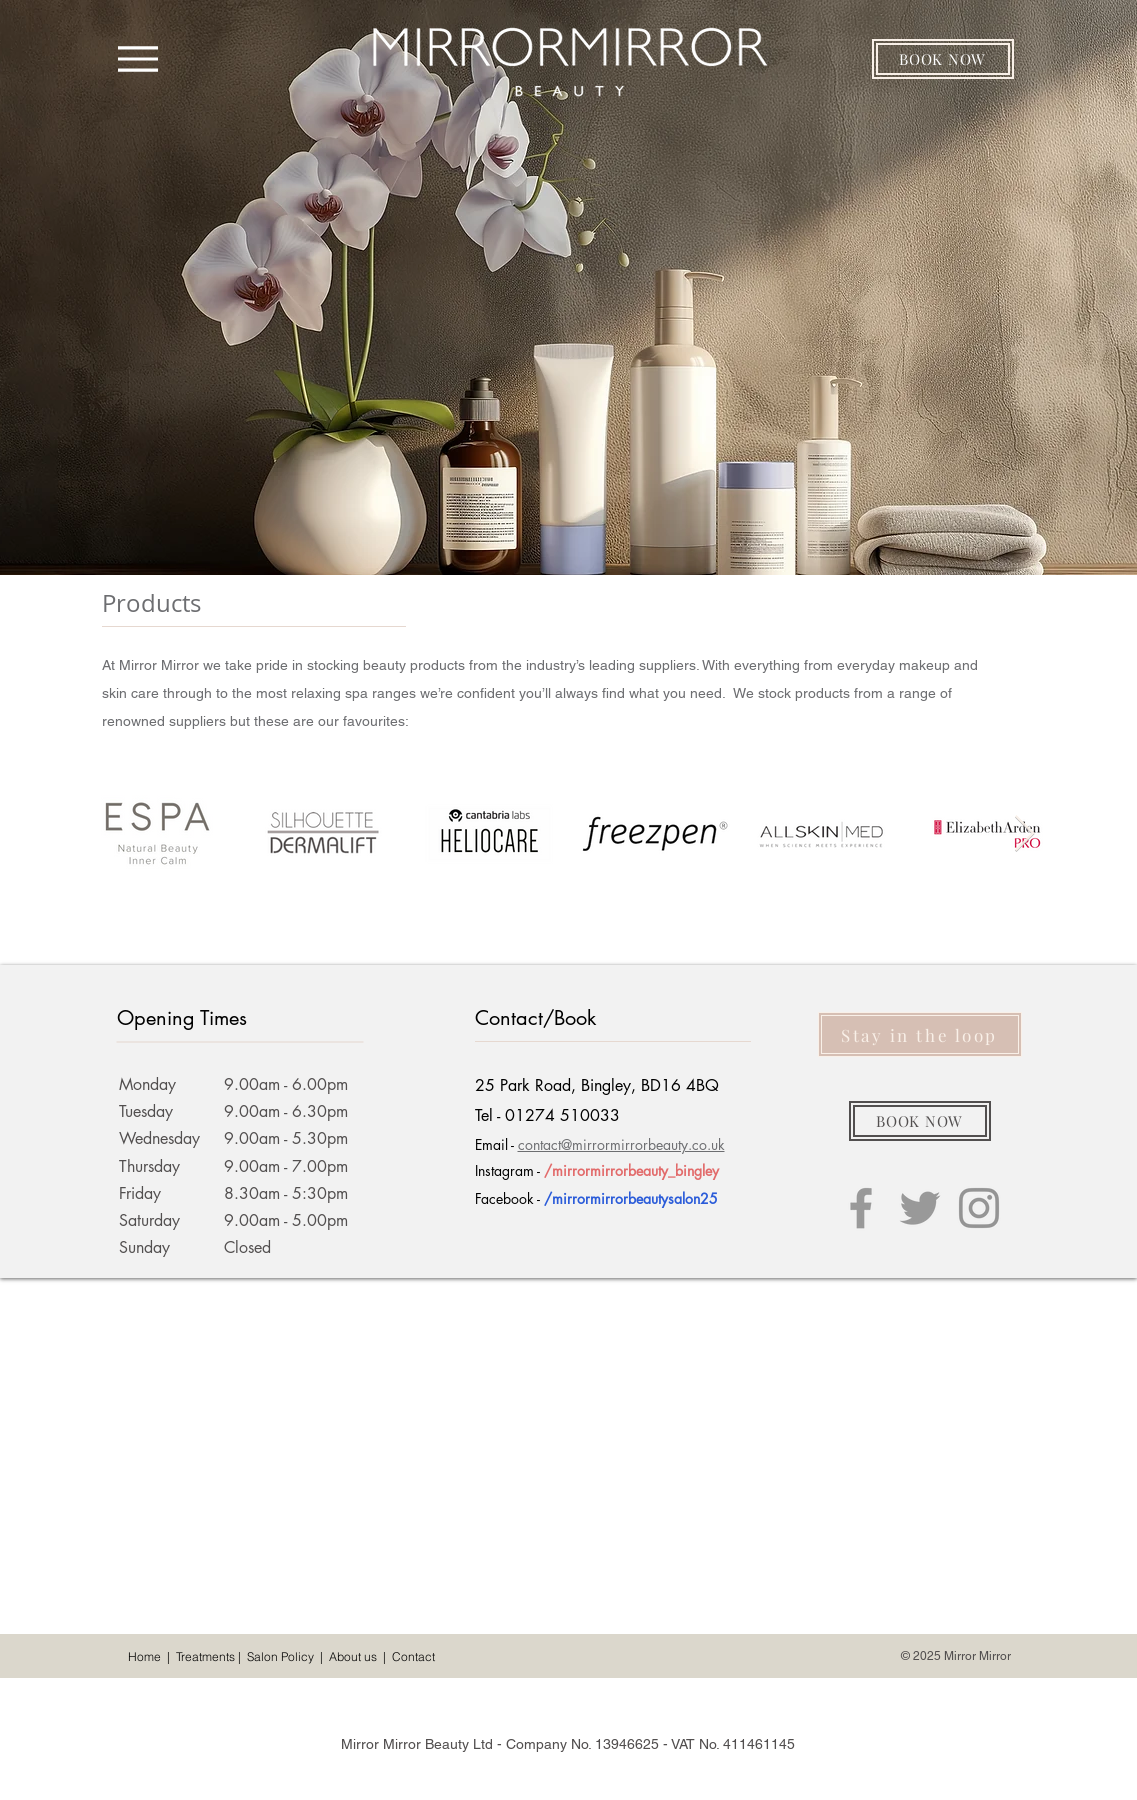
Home (144, 1656)
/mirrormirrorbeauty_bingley (631, 1170)
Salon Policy (280, 1656)
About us (353, 1656)
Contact (413, 1656)
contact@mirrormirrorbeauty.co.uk (621, 1144)
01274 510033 (562, 1115)
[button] (943, 59)
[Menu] (138, 58)
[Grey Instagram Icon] (979, 1208)
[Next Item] (1024, 834)
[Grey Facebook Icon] (861, 1208)
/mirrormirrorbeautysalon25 (631, 1198)
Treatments (205, 1656)
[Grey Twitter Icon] (920, 1208)
